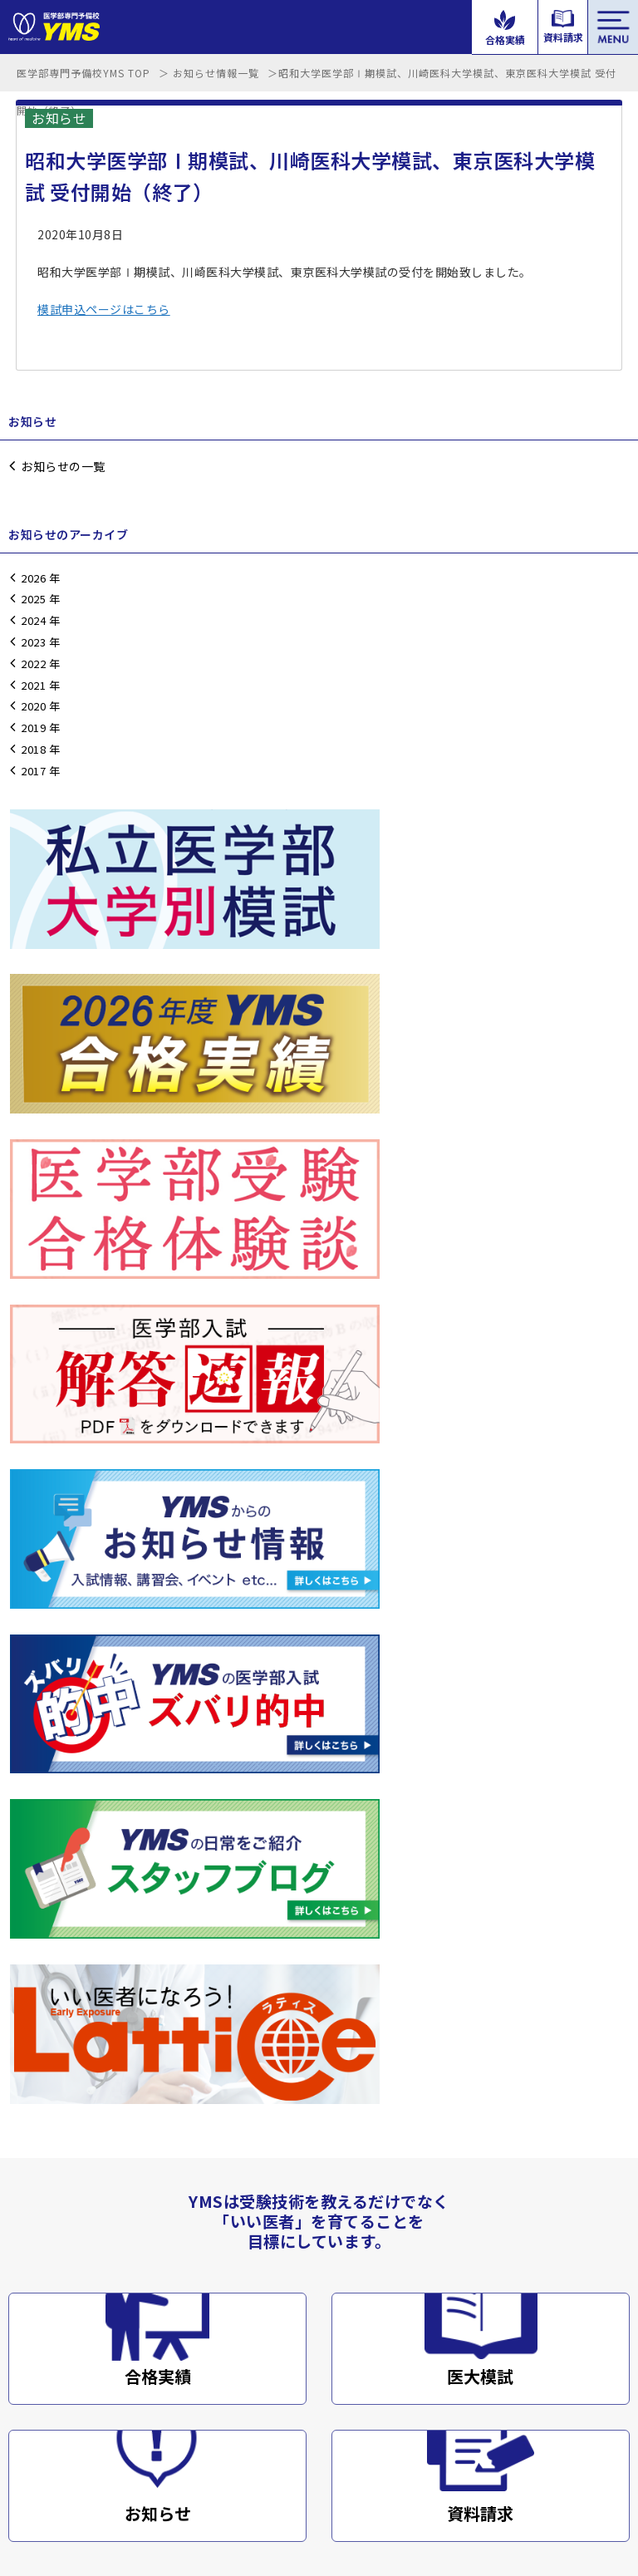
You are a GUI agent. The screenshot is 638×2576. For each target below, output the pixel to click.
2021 (33, 685)
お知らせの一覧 (63, 466)
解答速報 (338, 2226)
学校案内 (31, 2324)
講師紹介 (31, 2275)
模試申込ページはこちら (103, 309)
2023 (33, 642)
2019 (33, 727)
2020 (33, 706)
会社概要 (132, 2468)
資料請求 (480, 1738)
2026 (33, 578)
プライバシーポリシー (219, 2468)
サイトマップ (316, 2468)
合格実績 (158, 1602)
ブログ (25, 2422)
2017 (33, 771)
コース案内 (343, 2324)
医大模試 (480, 1602)
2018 (33, 749)
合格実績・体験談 (361, 2275)
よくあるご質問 (355, 2373)
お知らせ (158, 1738)
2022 (33, 663)
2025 (33, 599)
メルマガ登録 (350, 2422)
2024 (33, 620)
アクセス (31, 2373)
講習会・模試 (43, 2226)
